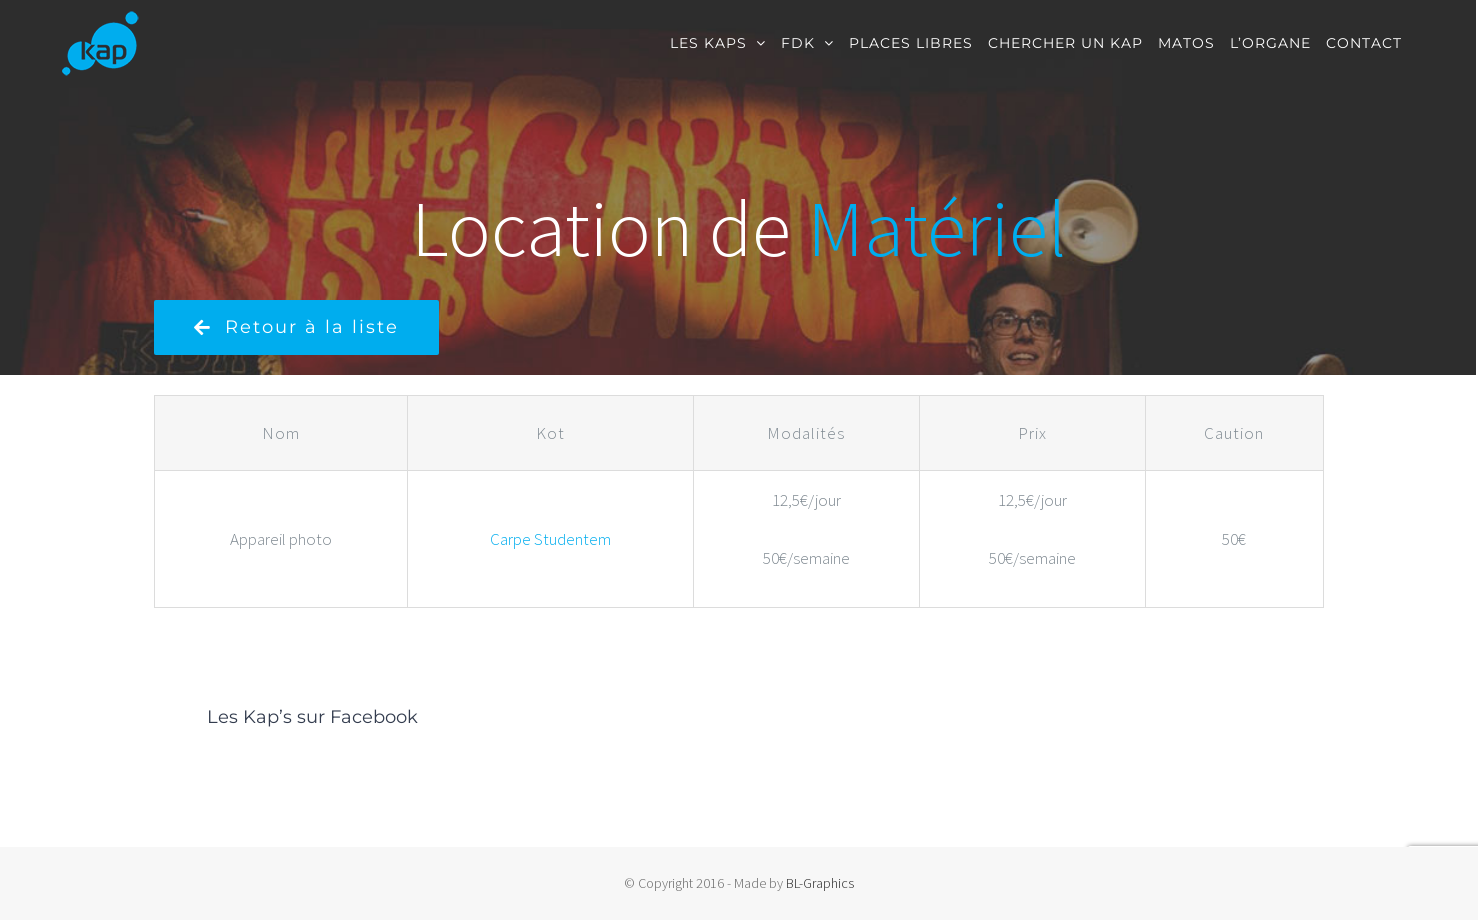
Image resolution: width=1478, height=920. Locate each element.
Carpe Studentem (550, 539)
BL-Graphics (820, 883)
